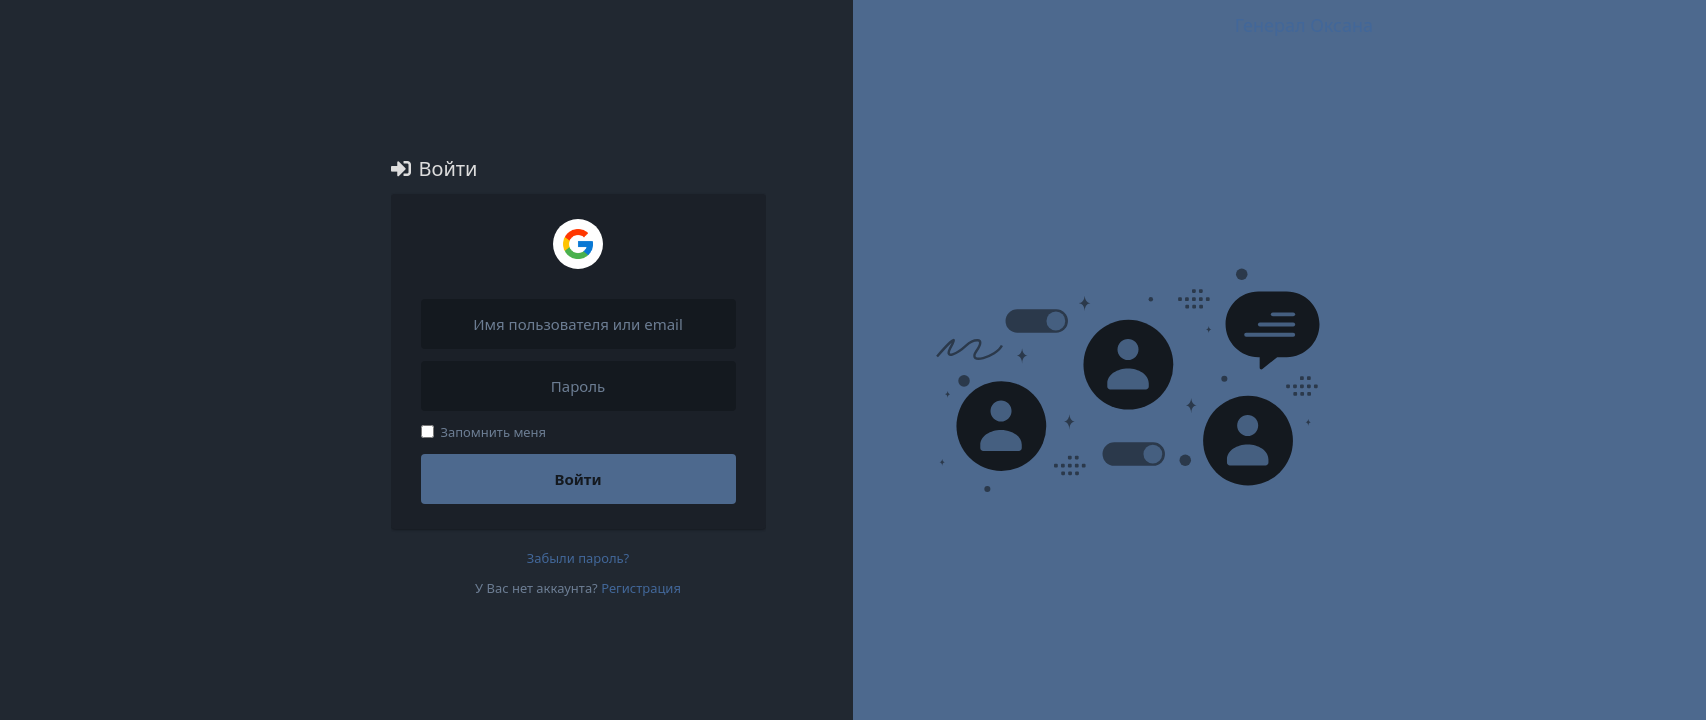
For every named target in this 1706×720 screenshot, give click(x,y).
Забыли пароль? (578, 558)
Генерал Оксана (1304, 25)
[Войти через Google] (578, 244)
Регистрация (641, 588)
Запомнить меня (484, 432)
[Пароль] (578, 386)
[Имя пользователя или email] (578, 324)
